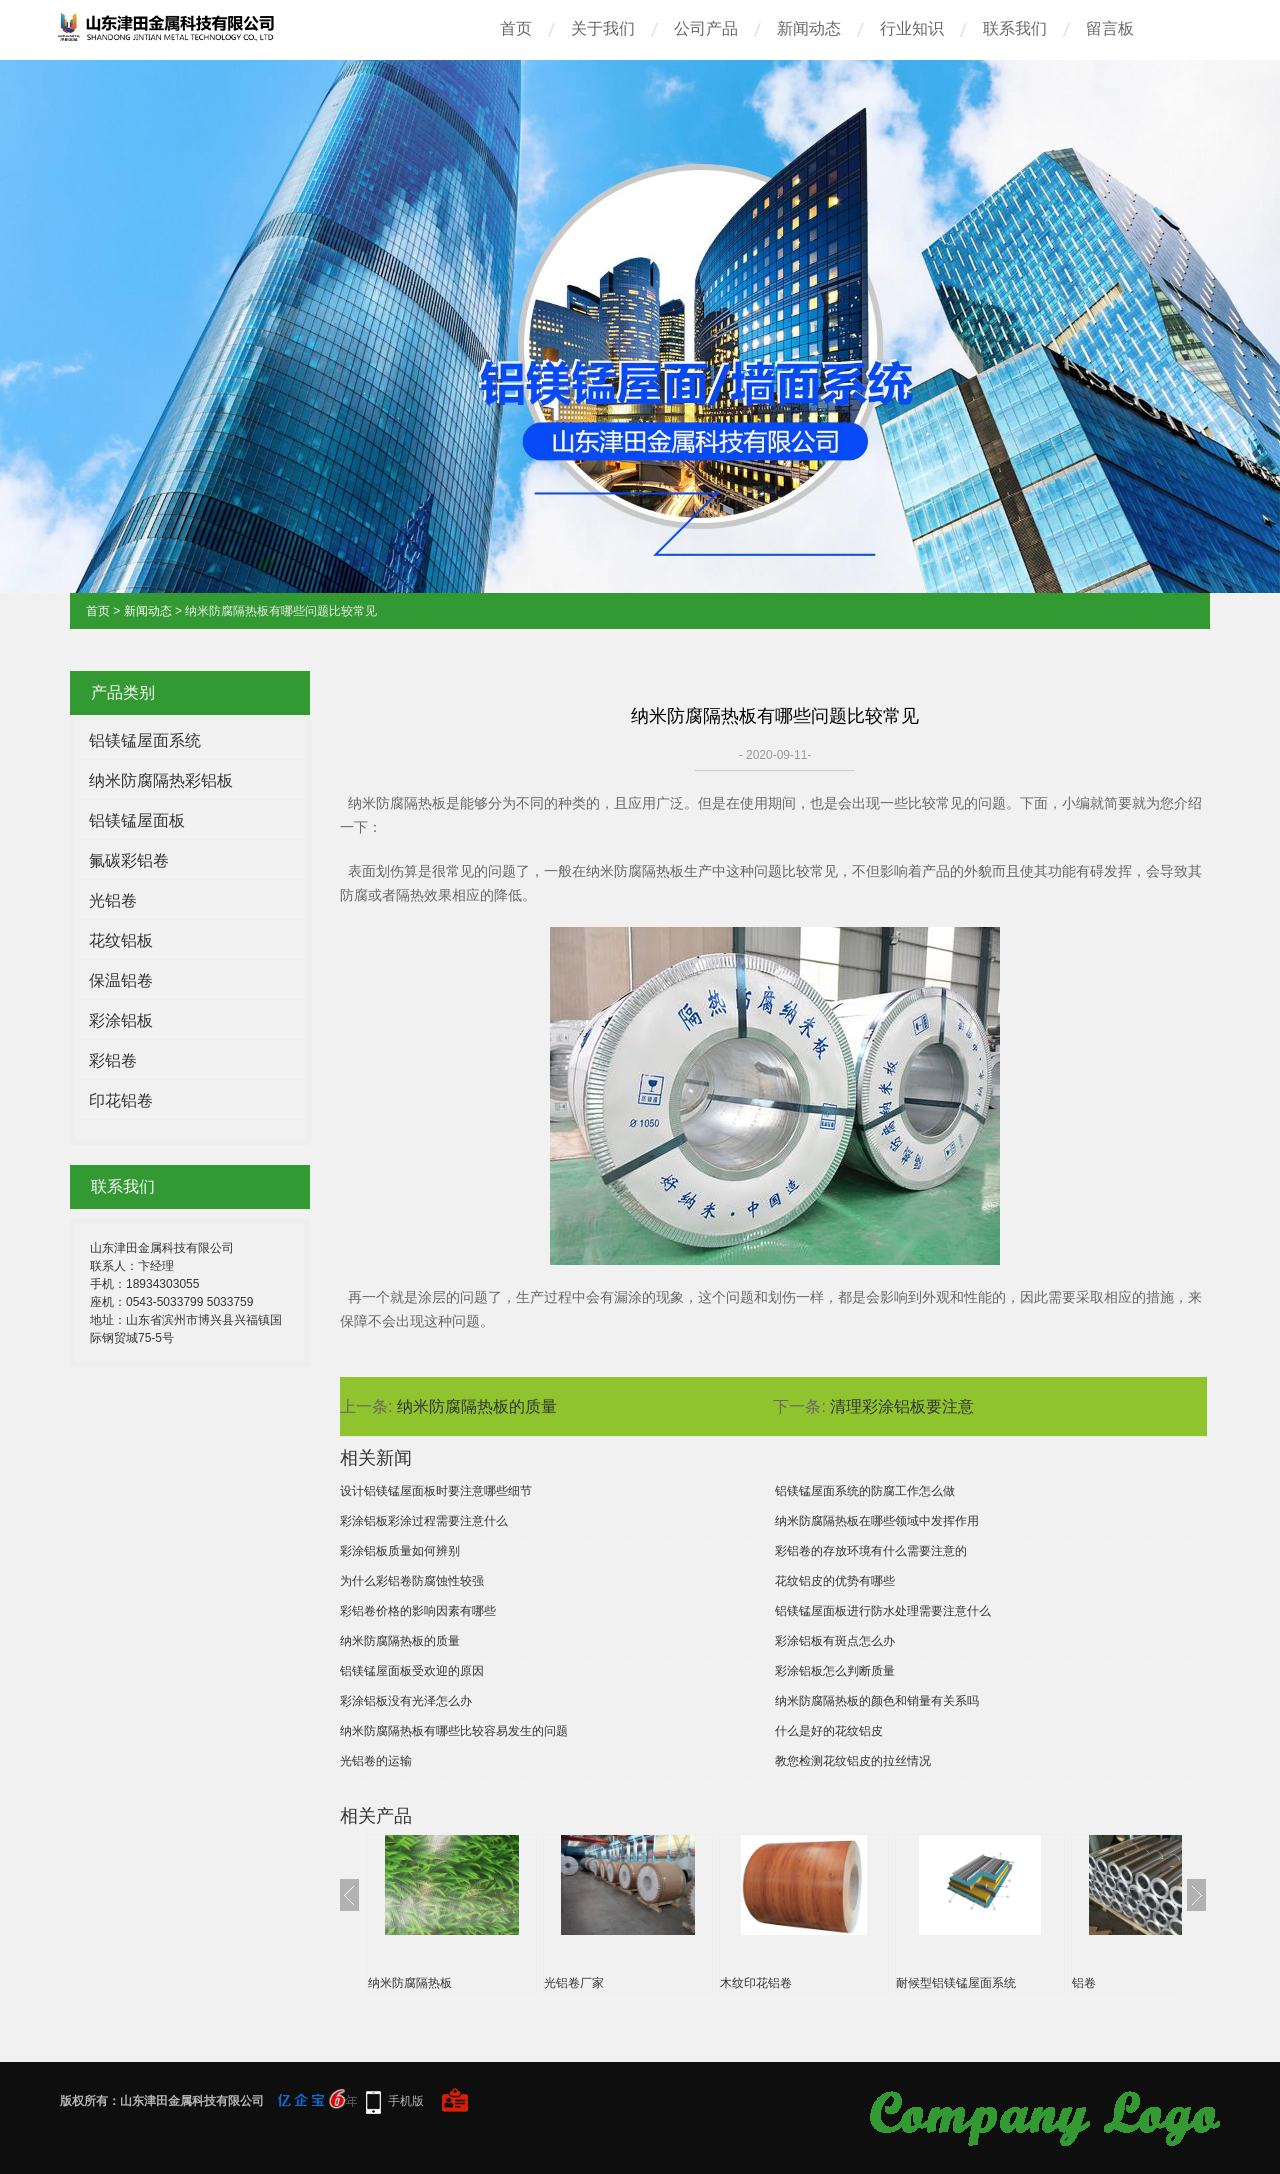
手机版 (406, 2101)
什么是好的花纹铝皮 (829, 1731)
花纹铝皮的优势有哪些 (835, 1581)
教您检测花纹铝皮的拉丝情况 (853, 1761)
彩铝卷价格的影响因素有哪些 (418, 1611)
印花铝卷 (121, 1100)
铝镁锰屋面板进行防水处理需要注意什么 (883, 1611)
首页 (516, 28)
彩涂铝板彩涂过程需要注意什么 (424, 1521)
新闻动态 (809, 28)
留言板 (1110, 28)
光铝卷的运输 (376, 1761)
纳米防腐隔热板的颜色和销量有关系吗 (877, 1701)
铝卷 (1084, 1983)
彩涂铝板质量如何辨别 (400, 1551)
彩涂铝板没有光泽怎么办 (406, 1701)
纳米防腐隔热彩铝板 (161, 780)
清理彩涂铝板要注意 (902, 1406)
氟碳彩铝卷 (129, 860)
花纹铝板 (121, 940)
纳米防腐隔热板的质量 (477, 1406)
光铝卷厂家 (574, 1983)
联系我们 (1015, 28)
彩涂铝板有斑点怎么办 (835, 1641)
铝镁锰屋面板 (137, 820)
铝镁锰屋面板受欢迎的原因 (412, 1671)
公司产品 (706, 28)
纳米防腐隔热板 (410, 1983)
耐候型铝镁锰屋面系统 (956, 1983)
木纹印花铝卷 (756, 1983)
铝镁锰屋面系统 (145, 740)
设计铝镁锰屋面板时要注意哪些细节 (436, 1491)
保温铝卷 (121, 980)
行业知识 (912, 28)
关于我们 (603, 28)
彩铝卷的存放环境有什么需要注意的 (871, 1551)
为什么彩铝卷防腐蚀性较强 (412, 1581)
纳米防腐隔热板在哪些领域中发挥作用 (877, 1521)
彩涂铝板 (121, 1020)
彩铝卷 (113, 1060)
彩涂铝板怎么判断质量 (835, 1671)
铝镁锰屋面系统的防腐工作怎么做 (865, 1491)
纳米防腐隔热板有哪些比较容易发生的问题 (454, 1731)
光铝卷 (113, 900)
